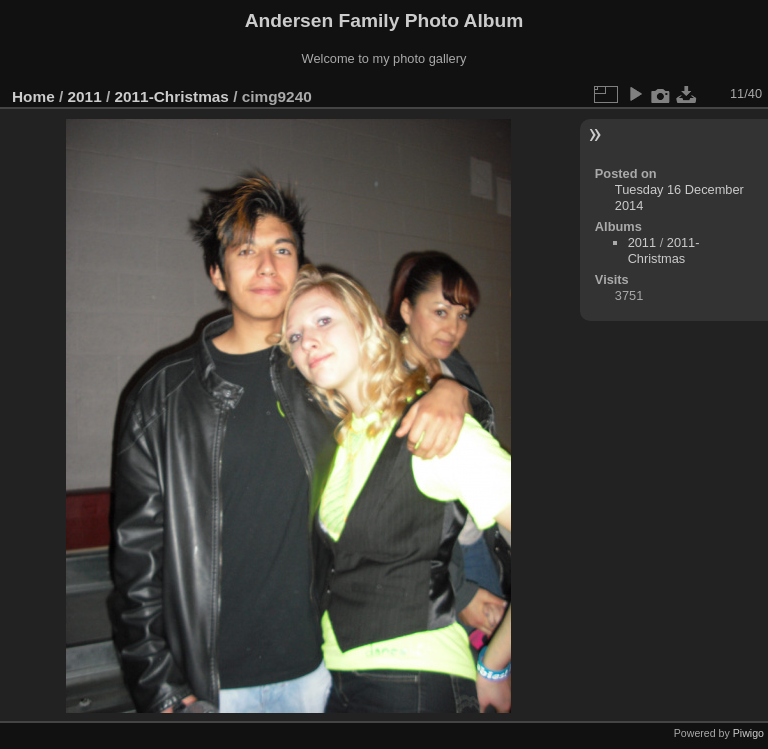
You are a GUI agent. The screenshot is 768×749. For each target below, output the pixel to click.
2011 (85, 96)
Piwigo (748, 733)
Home (33, 96)
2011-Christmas (171, 96)
